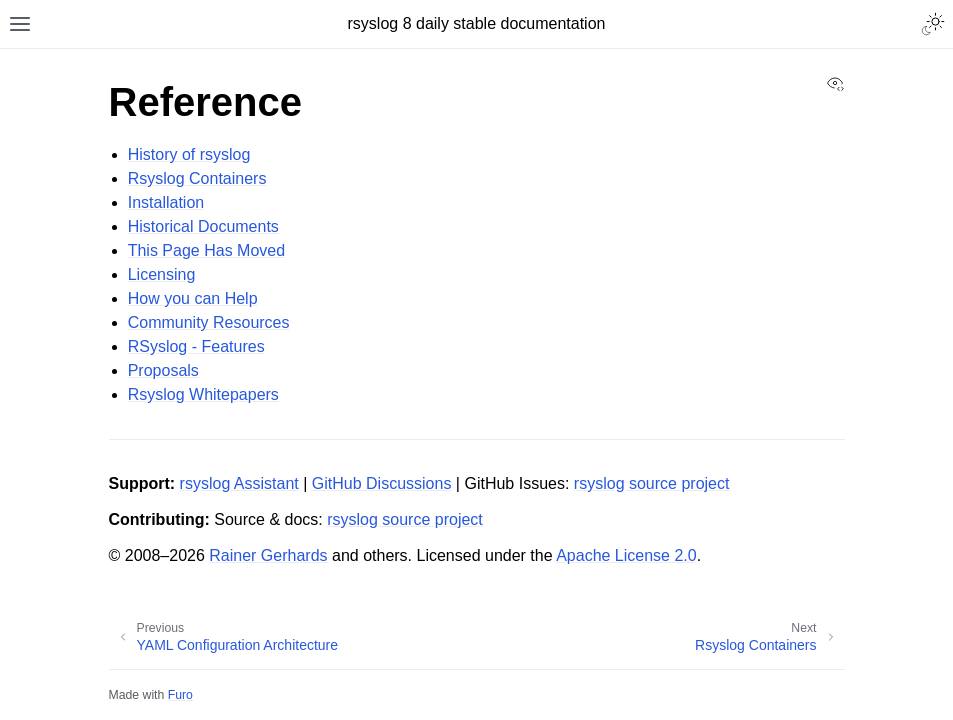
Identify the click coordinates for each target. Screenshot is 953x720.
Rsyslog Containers (197, 178)
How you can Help (193, 298)
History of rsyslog (189, 154)
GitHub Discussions (382, 483)
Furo (180, 695)
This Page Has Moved (206, 250)
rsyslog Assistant (239, 483)
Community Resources (209, 322)
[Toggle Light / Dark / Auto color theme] (933, 24)
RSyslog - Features (196, 346)
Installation (166, 202)
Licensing (162, 274)
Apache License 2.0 (626, 555)
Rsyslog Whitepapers (203, 394)
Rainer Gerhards (268, 555)
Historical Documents (203, 226)
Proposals (163, 370)
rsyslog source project (652, 483)
